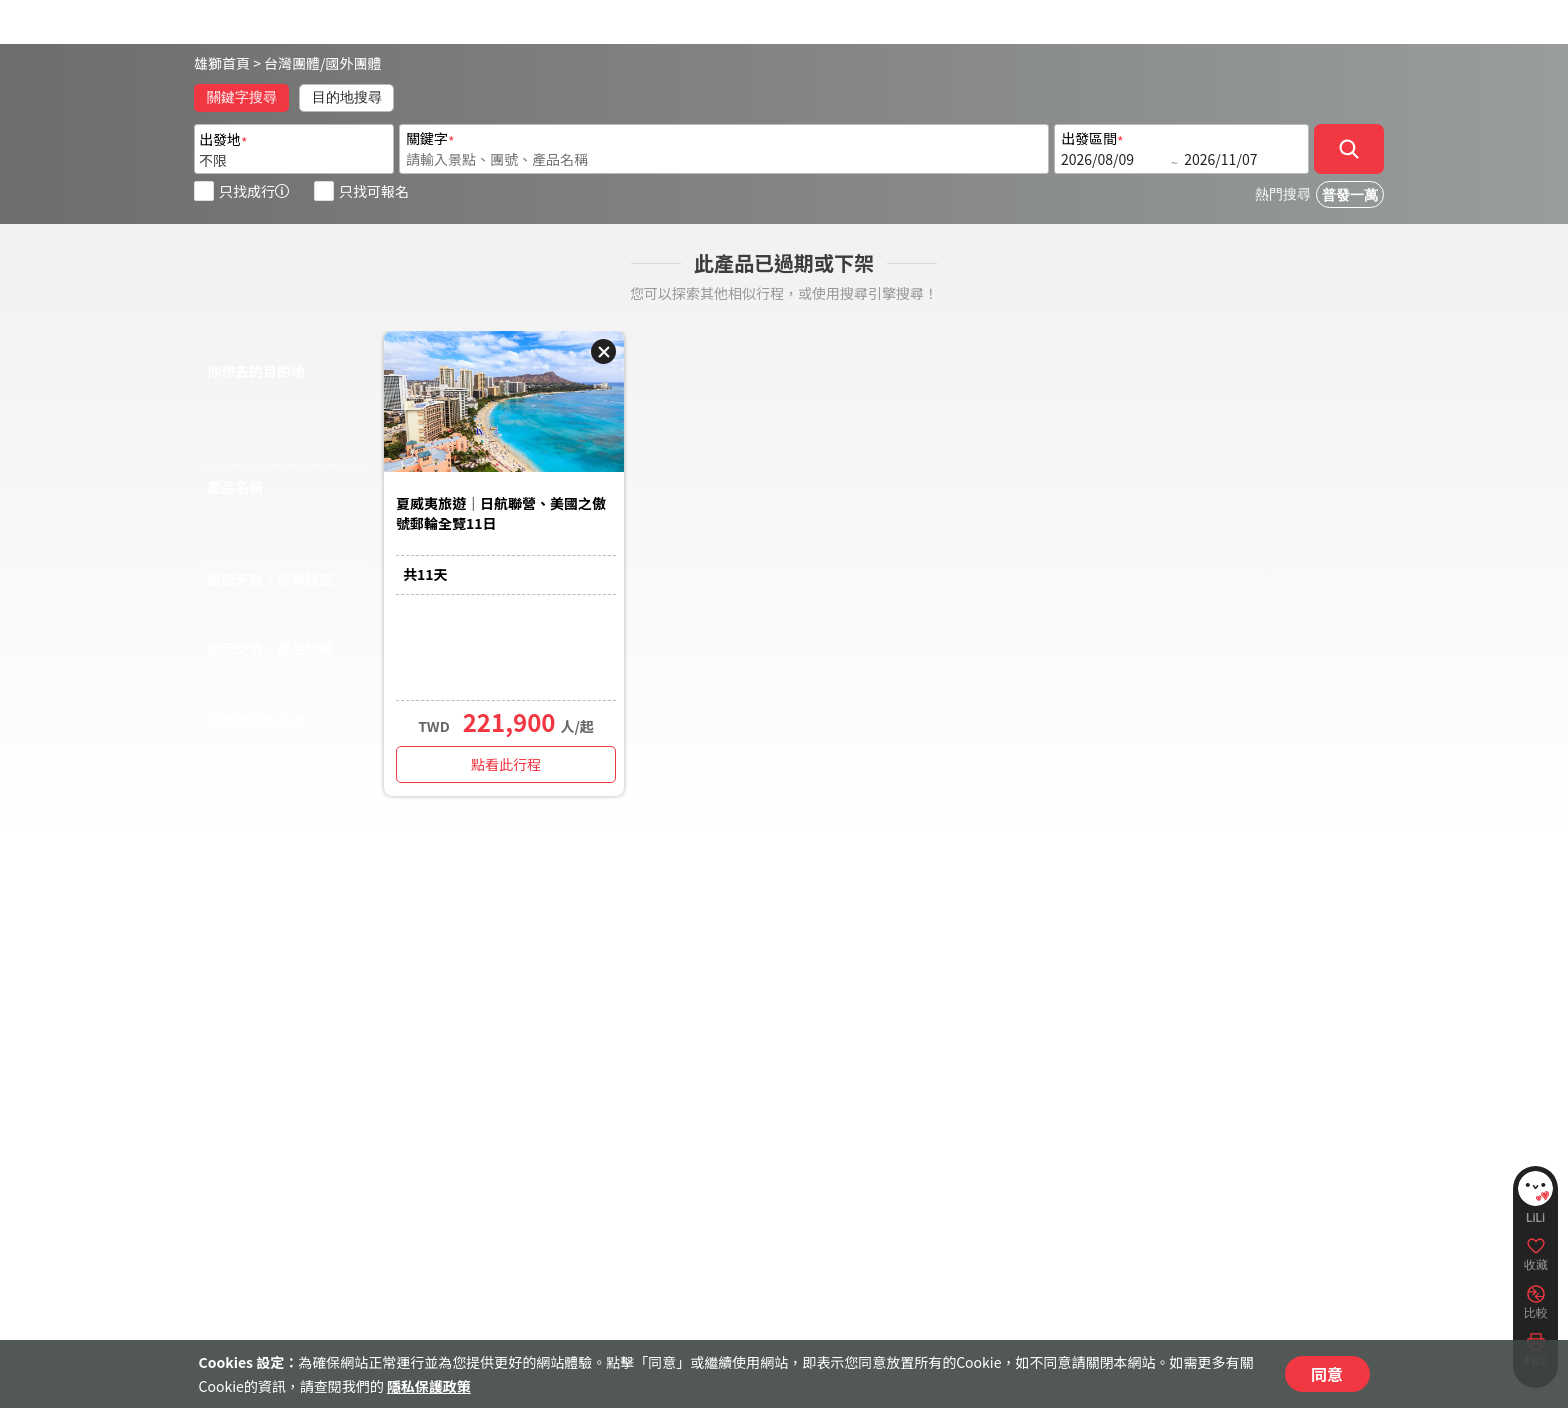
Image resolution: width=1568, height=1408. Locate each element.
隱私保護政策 (429, 1386)
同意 (1327, 1374)
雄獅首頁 (222, 63)
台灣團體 (292, 63)
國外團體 (354, 63)
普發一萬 (1350, 195)
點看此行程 (506, 764)
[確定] (1349, 149)
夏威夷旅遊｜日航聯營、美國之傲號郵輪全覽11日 (501, 513)
